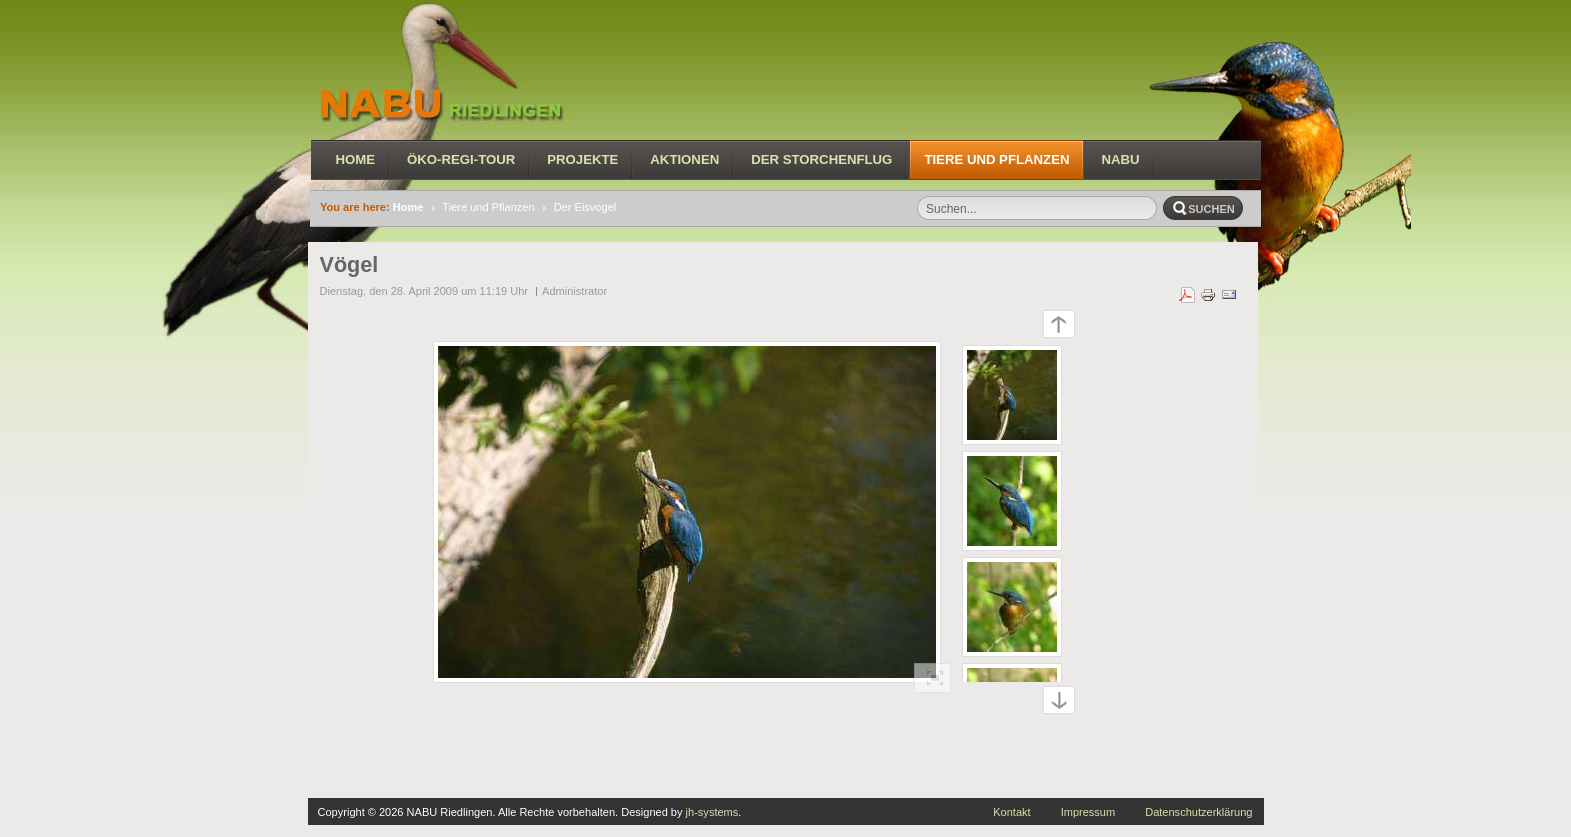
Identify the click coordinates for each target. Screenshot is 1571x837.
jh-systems (712, 812)
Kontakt (1011, 812)
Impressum (1088, 812)
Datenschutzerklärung (1198, 812)
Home (408, 207)
